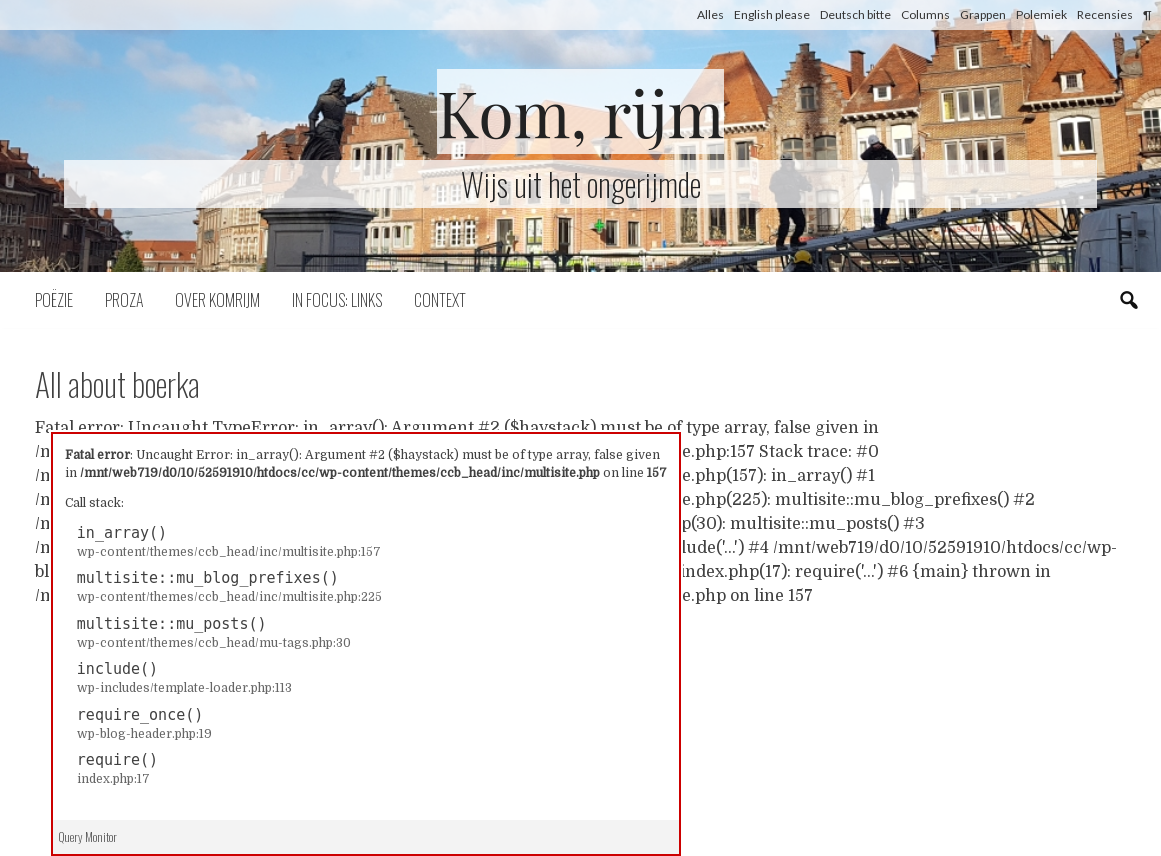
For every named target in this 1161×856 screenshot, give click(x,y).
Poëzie (54, 300)
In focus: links (337, 300)
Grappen (983, 14)
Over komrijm (217, 300)
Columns (925, 14)
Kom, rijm (581, 111)
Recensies (1105, 14)
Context (440, 300)
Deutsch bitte (855, 14)
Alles (710, 14)
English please (772, 14)
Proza (124, 300)
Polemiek (1041, 14)
